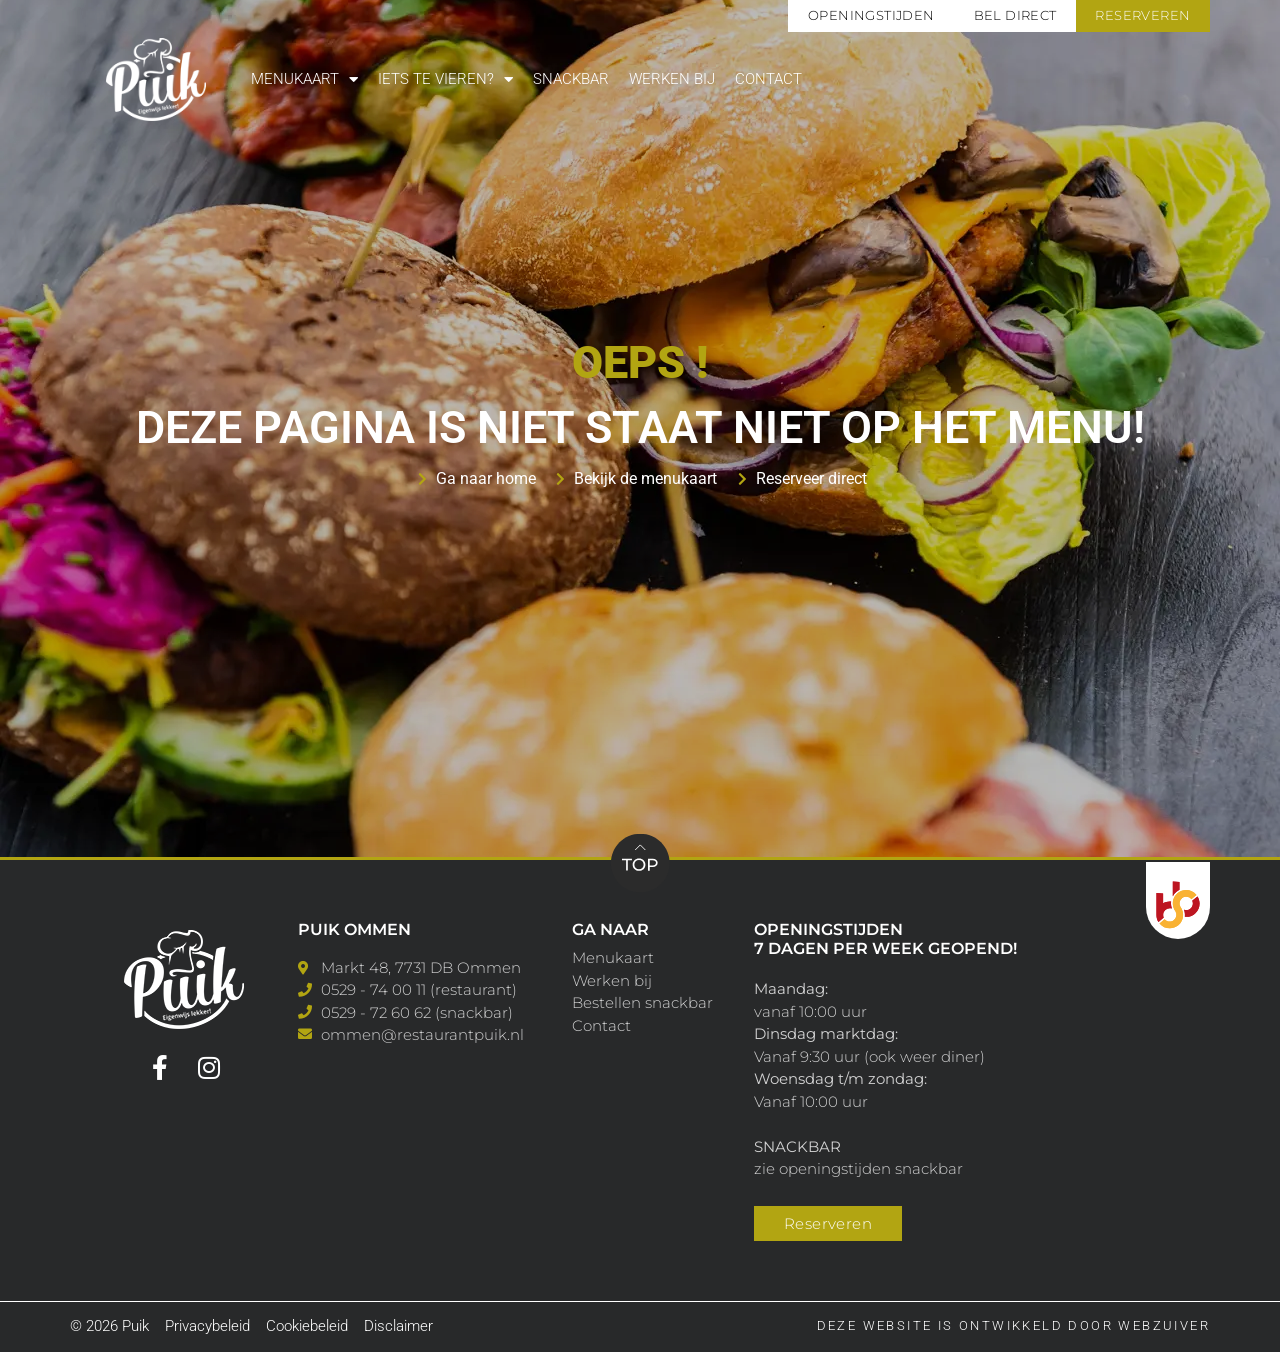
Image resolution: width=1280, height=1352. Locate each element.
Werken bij (672, 79)
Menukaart (304, 79)
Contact (768, 79)
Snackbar (571, 79)
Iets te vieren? (445, 79)
